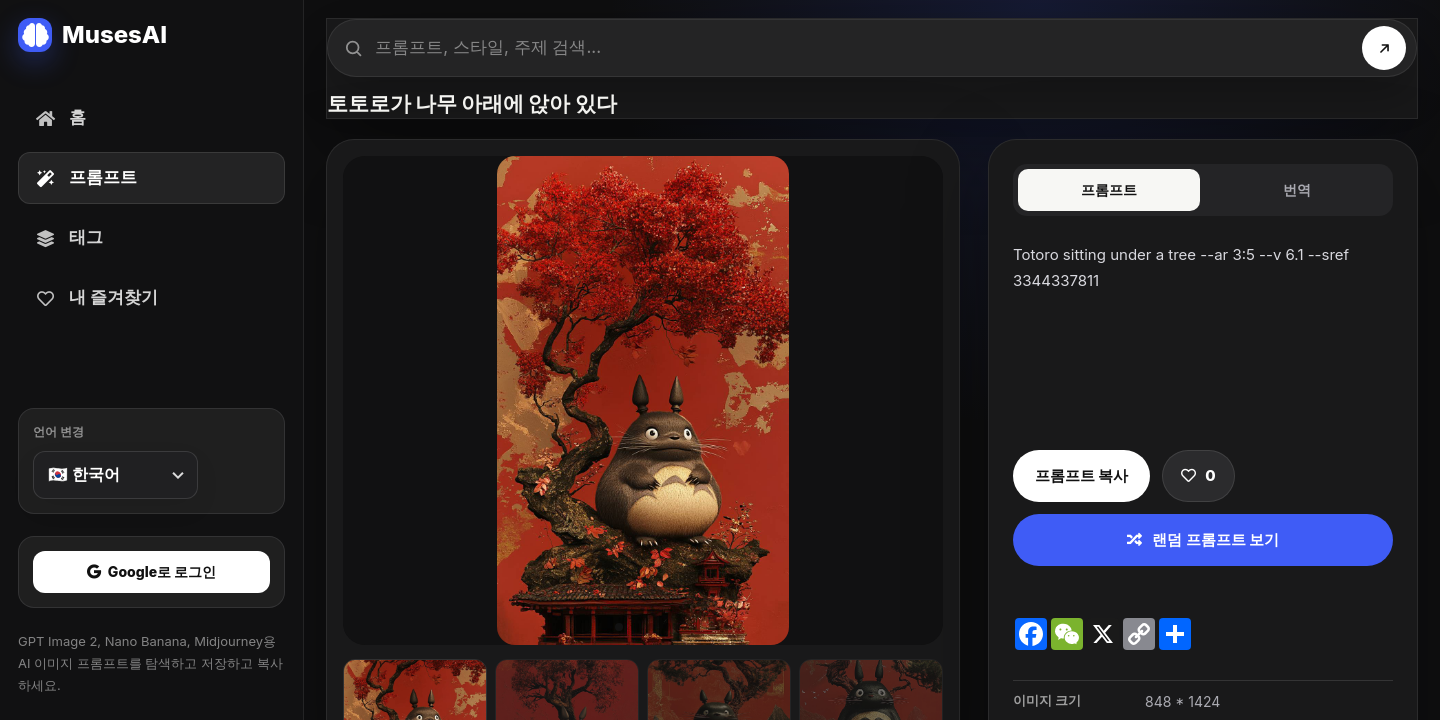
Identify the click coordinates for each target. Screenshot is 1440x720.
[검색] (1384, 48)
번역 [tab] (1297, 189)
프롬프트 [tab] (1109, 189)
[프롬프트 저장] (1198, 476)
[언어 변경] (115, 475)
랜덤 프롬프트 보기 (1203, 539)
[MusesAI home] (151, 35)
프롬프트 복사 (1081, 475)
